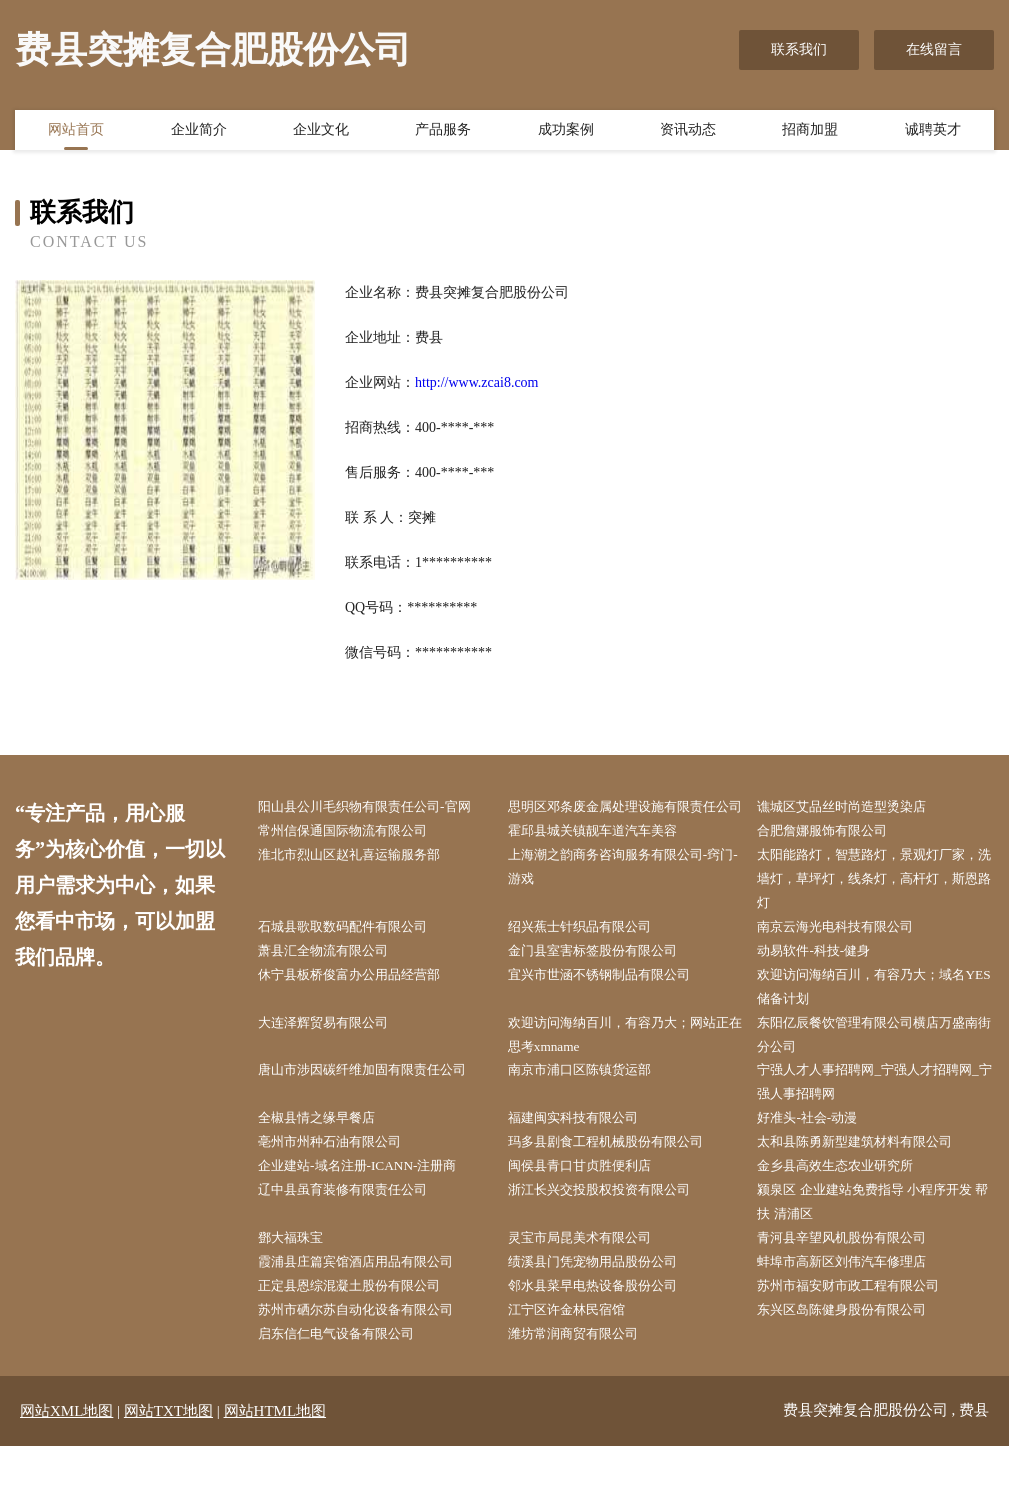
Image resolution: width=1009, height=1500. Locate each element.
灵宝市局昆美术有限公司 (592, 1286)
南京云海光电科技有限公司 (848, 958)
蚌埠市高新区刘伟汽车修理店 (855, 1311)
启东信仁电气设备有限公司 (349, 1386)
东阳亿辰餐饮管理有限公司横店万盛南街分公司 (876, 1072)
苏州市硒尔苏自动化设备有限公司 (370, 1361)
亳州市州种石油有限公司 (342, 1185)
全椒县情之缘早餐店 (328, 1160)
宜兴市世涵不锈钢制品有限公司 (613, 1009)
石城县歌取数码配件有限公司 (356, 958)
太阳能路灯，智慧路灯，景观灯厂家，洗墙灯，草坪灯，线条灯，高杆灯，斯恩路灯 (876, 908)
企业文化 (321, 133)
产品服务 (443, 133)
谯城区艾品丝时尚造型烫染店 (855, 807)
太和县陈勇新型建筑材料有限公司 (869, 1185)
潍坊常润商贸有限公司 (585, 1386)
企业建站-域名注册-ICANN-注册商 (371, 1210)
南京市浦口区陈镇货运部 (592, 1109)
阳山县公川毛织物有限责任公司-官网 (379, 807)
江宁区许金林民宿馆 (578, 1361)
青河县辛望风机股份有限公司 (855, 1286)
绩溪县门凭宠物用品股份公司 (606, 1311)
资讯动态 (688, 133)
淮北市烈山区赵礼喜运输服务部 (363, 883)
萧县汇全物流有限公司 (335, 983)
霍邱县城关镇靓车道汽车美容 (606, 857)
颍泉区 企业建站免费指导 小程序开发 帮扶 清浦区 (872, 1248)
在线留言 (934, 49)
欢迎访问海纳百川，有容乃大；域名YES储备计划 (876, 1022)
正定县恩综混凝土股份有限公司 (363, 1336)
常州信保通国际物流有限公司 (356, 857)
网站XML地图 (66, 1465)
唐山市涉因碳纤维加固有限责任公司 (377, 1109)
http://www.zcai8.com (477, 382)
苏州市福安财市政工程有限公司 (862, 1336)
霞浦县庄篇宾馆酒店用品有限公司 (370, 1311)
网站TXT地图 (168, 1465)
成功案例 (566, 133)
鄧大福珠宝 (300, 1286)
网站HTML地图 (275, 1465)
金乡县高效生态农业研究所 (848, 1210)
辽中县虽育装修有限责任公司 (356, 1235)
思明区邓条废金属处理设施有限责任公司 (627, 820)
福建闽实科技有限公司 (585, 1160)
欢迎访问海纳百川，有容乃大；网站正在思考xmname (627, 1072)
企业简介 (199, 133)
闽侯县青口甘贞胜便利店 (592, 1210)
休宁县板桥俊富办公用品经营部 (363, 1009)
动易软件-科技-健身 (824, 983)
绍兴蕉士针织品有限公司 (592, 958)
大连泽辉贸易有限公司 (335, 1059)
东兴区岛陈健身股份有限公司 (855, 1361)
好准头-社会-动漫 (817, 1160)
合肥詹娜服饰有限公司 (834, 857)
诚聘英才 (933, 133)
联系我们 (799, 49)
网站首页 (76, 133)
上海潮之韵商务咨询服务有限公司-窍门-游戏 (629, 896)
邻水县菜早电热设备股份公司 (606, 1336)
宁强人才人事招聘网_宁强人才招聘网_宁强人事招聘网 (872, 1122)
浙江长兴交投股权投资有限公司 (613, 1235)
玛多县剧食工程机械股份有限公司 (620, 1185)
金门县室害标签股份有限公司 (606, 983)
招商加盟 (810, 133)
